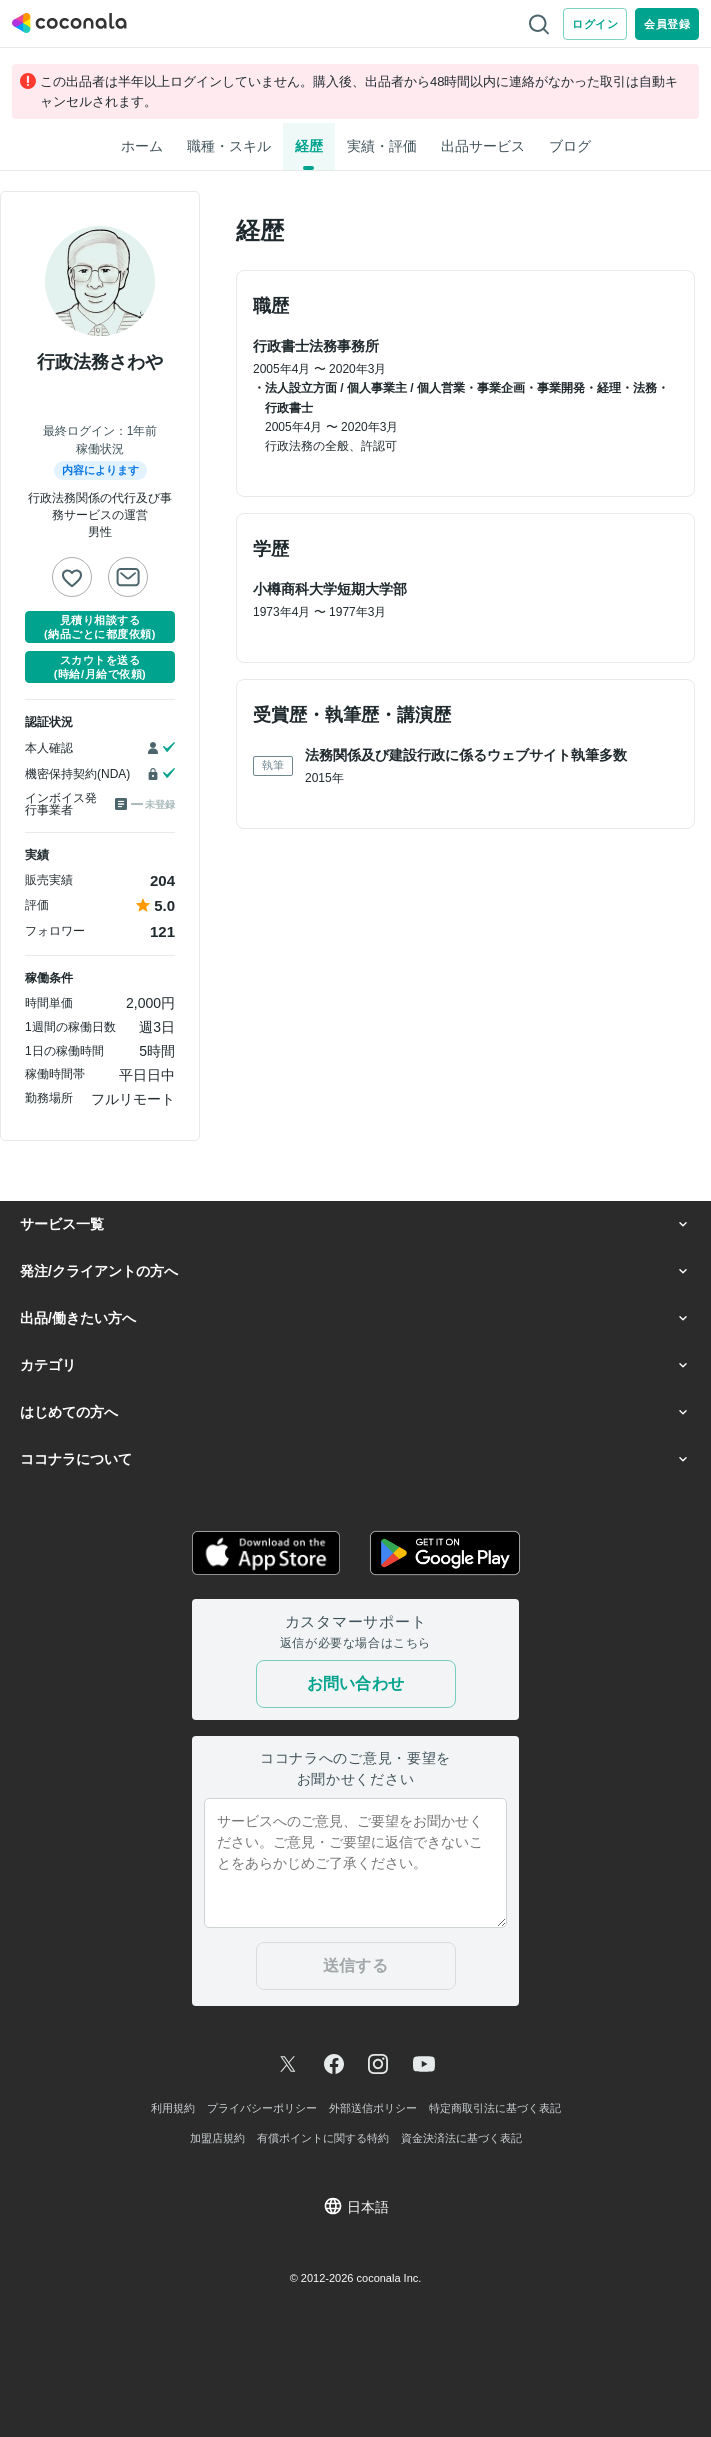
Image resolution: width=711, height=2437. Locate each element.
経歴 (309, 146)
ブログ (570, 146)
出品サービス (483, 146)
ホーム (142, 146)
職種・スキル (229, 146)
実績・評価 (382, 146)
